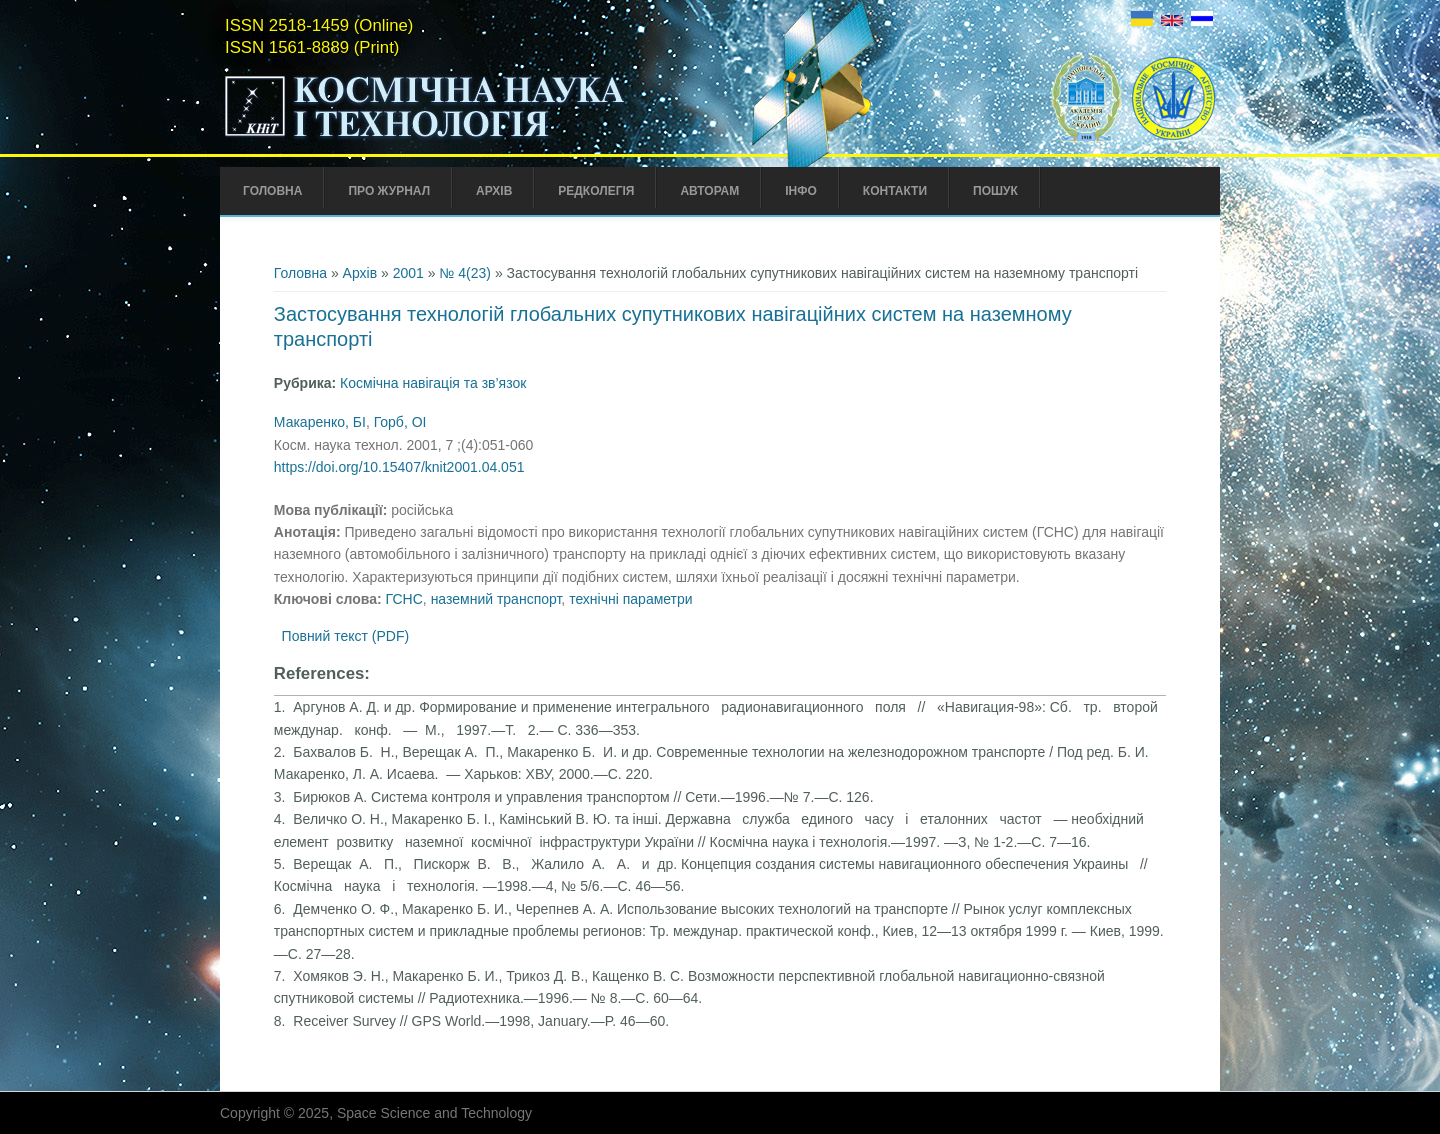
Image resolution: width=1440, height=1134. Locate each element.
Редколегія (596, 191)
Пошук (995, 191)
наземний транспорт (496, 599)
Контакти (895, 191)
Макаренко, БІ (320, 422)
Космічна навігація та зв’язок (433, 383)
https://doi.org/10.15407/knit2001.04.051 (399, 467)
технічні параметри (631, 599)
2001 (408, 273)
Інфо (801, 191)
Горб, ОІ (400, 422)
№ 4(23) (465, 273)
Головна (272, 191)
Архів (494, 191)
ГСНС (404, 599)
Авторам (709, 191)
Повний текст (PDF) (346, 636)
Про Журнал (389, 191)
